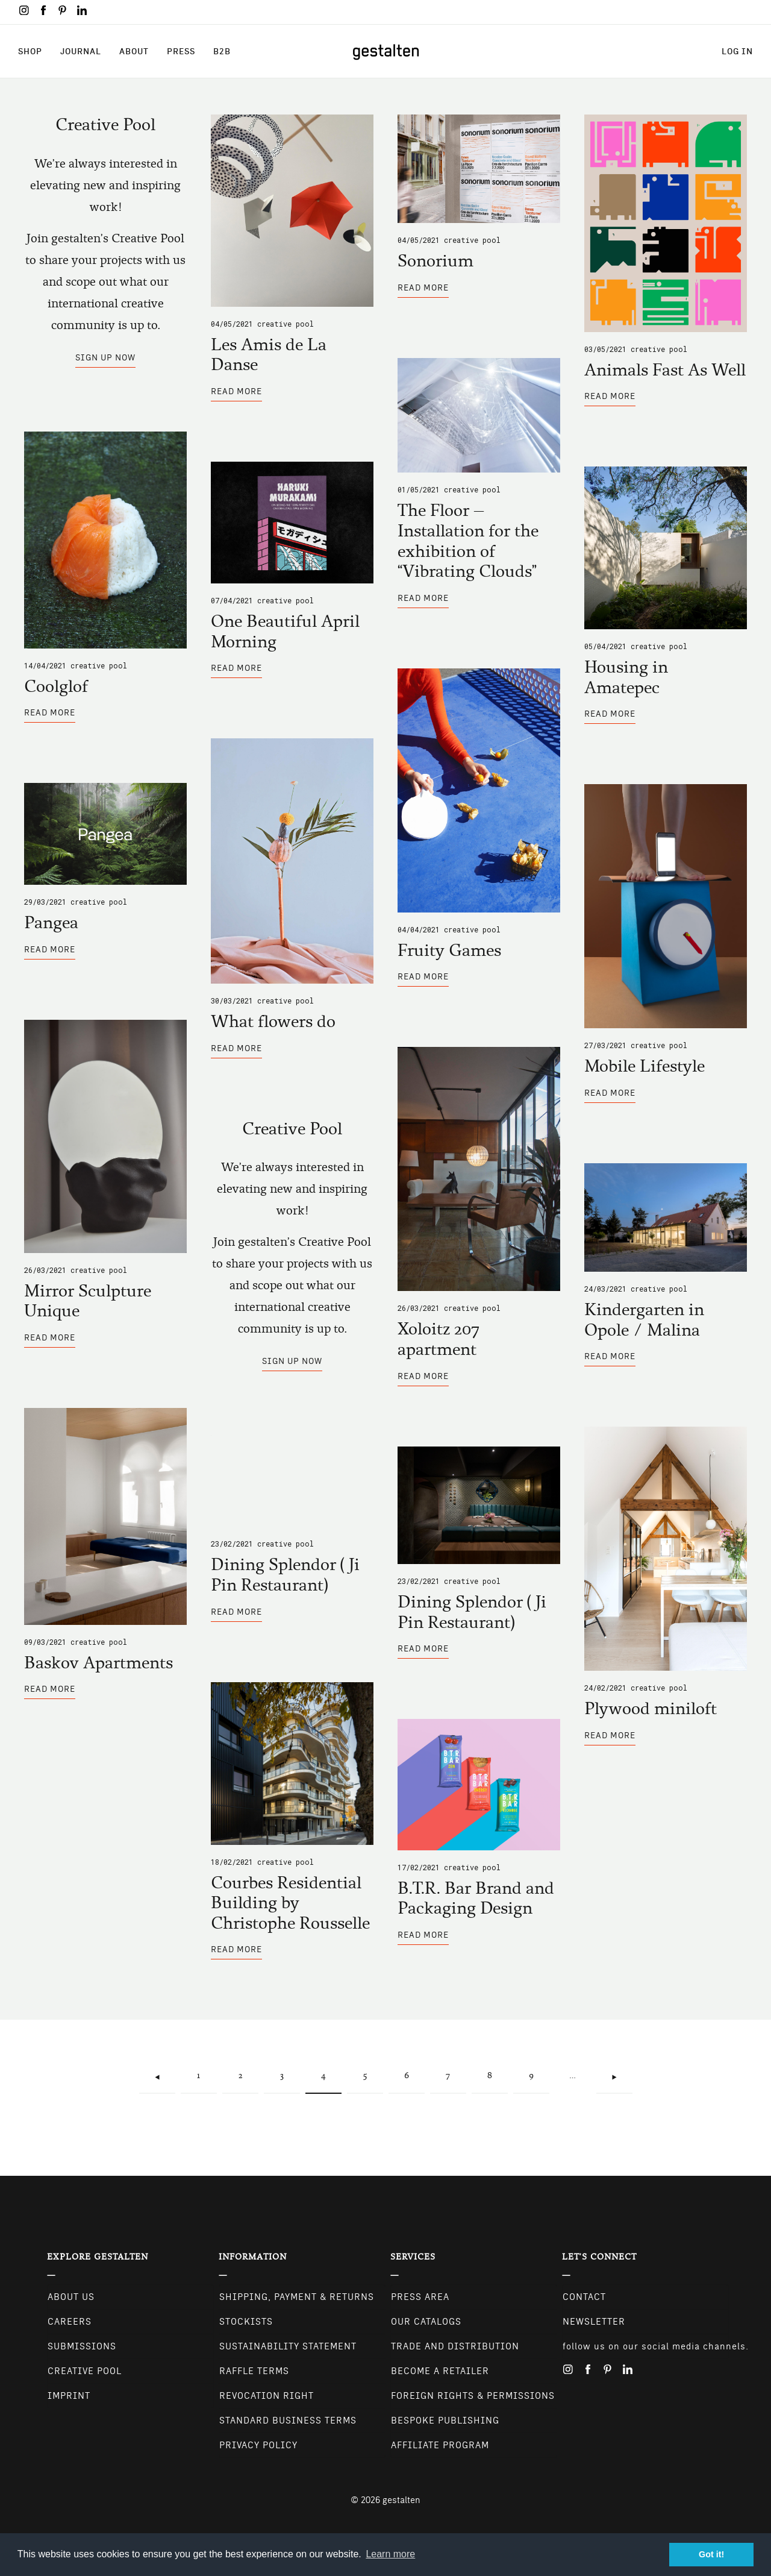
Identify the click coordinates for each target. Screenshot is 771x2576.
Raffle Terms (254, 2371)
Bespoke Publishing (445, 2420)
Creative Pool (285, 323)
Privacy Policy (258, 2445)
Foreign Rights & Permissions (473, 2395)
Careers (70, 2321)
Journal (80, 51)
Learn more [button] (390, 2554)
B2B (222, 51)
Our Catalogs (426, 2321)
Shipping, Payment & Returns (296, 2297)
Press (181, 51)
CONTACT (584, 2297)
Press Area (420, 2297)
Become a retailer (440, 2371)
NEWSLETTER (594, 2321)
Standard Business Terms (288, 2420)
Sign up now (105, 357)
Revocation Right (266, 2395)
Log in (737, 51)
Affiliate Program (440, 2445)
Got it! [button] (711, 2554)
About (134, 51)
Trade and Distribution (455, 2346)
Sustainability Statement (288, 2346)
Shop (30, 51)
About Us (71, 2297)
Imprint (69, 2395)
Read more (236, 393)
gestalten (401, 2500)
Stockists (246, 2321)
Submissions (82, 2346)
